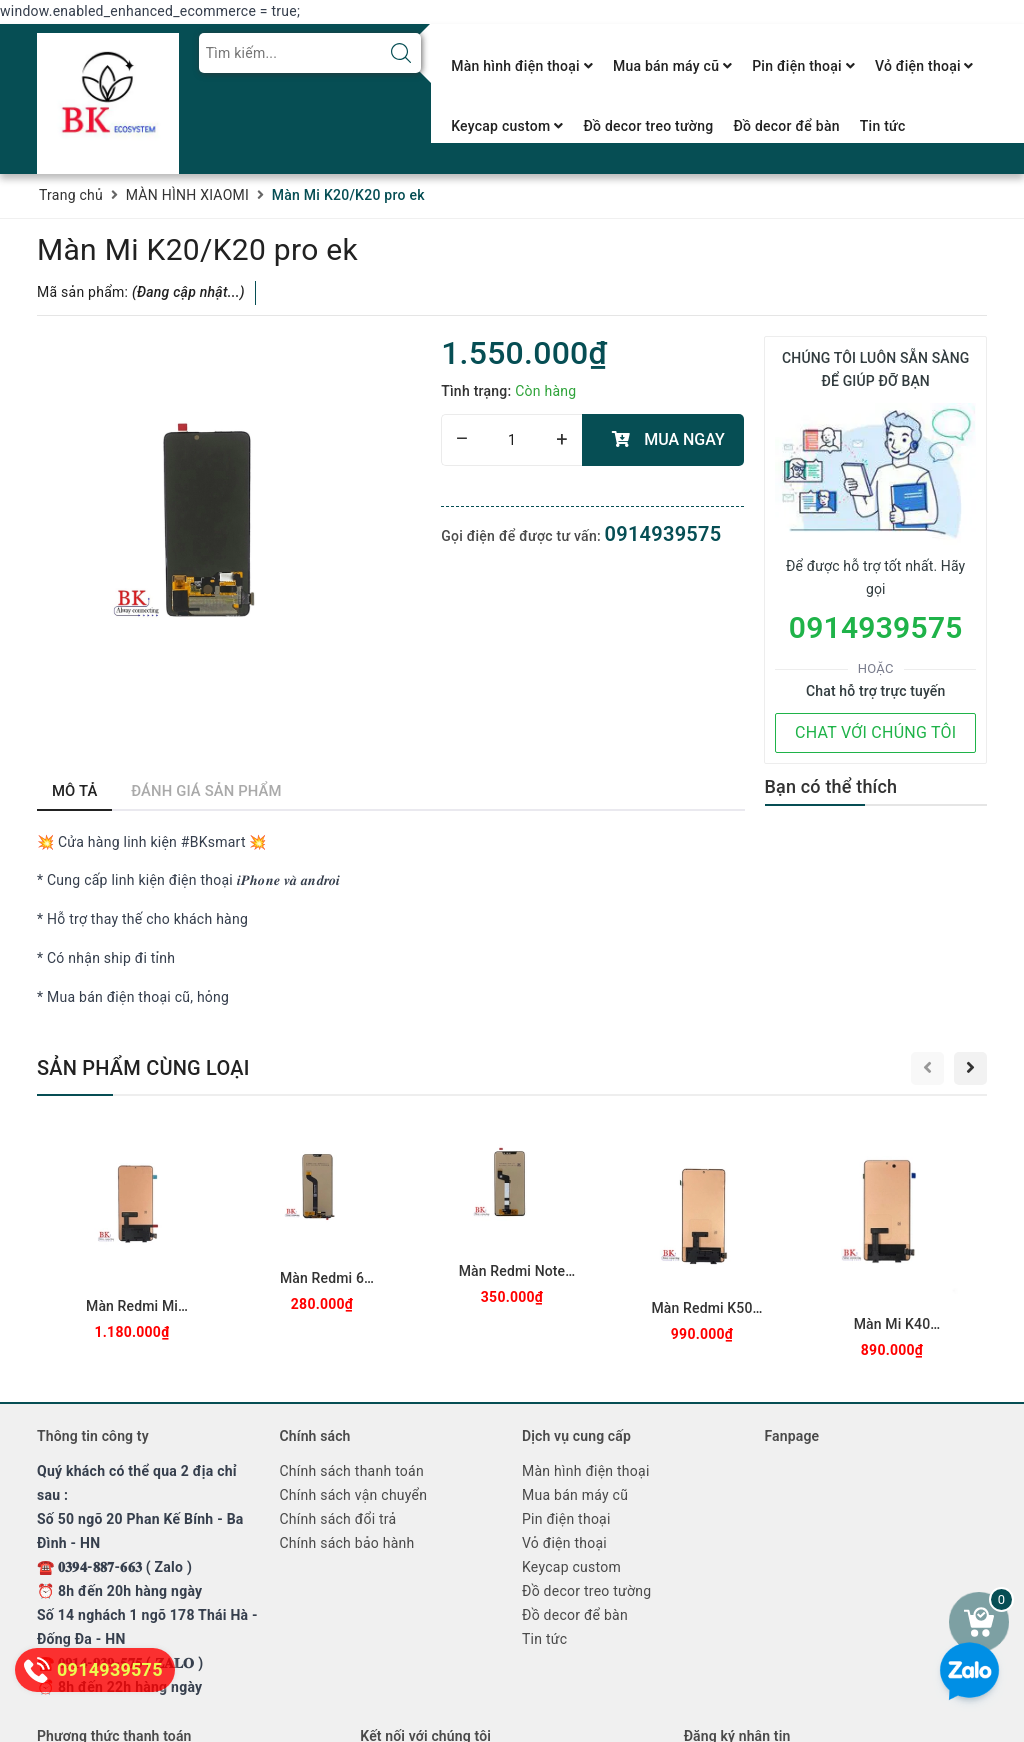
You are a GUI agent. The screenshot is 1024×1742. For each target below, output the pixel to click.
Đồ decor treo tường (648, 126)
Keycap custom (507, 126)
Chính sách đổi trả (338, 1519)
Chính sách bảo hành (347, 1543)
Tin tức (883, 126)
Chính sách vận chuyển (354, 1495)
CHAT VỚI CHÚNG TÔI (875, 732)
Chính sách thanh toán (352, 1471)
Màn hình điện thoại (522, 66)
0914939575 (663, 534)
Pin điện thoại (803, 66)
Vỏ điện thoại (924, 66)
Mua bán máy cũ (672, 66)
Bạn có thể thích (831, 786)
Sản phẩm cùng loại (143, 1068)
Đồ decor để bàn (786, 126)
